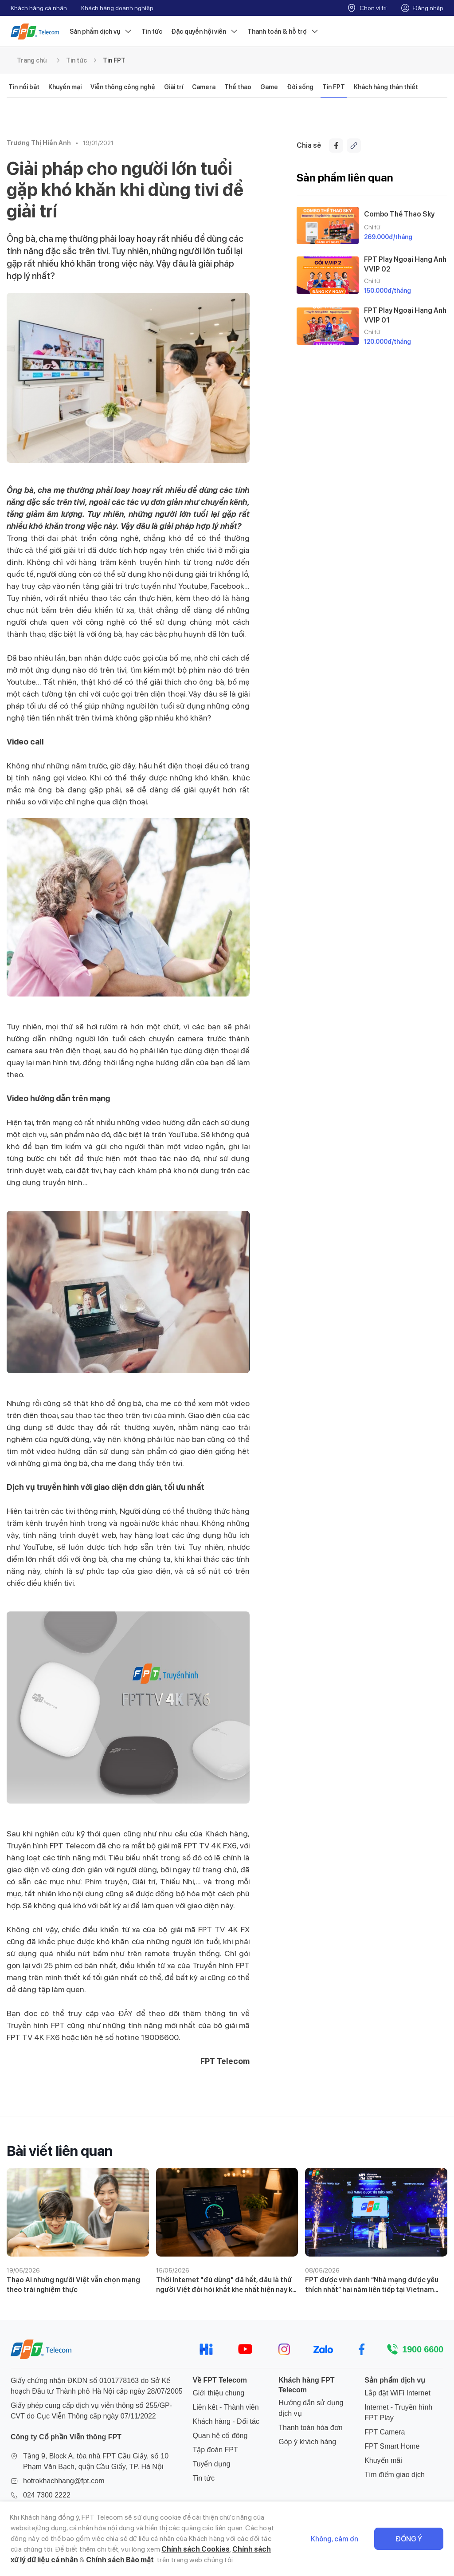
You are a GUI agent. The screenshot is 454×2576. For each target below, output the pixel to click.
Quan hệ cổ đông (219, 2435)
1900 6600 (422, 2349)
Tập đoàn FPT (215, 2450)
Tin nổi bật (23, 87)
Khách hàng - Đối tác (225, 2421)
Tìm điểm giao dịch (394, 2474)
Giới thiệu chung (218, 2393)
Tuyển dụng (211, 2464)
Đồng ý (408, 2539)
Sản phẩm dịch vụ (101, 31)
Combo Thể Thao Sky (399, 214)
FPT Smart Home (391, 2446)
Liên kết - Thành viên (225, 2407)
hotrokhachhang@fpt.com (63, 2481)
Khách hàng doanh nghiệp (117, 8)
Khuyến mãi (383, 2460)
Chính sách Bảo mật (120, 2560)
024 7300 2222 (46, 2495)
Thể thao (237, 87)
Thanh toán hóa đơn (310, 2427)
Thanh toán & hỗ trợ (283, 31)
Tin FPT (114, 60)
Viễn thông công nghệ (122, 87)
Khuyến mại (65, 87)
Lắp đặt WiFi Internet (397, 2393)
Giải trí (173, 87)
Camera (203, 87)
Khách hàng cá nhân (39, 8)
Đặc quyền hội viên (205, 31)
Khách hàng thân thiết (386, 87)
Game (269, 87)
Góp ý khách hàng (307, 2442)
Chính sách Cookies (195, 2549)
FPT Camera (384, 2432)
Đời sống (300, 87)
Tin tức (151, 31)
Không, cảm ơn (334, 2539)
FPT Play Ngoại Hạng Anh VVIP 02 (405, 264)
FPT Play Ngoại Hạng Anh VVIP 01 (405, 315)
